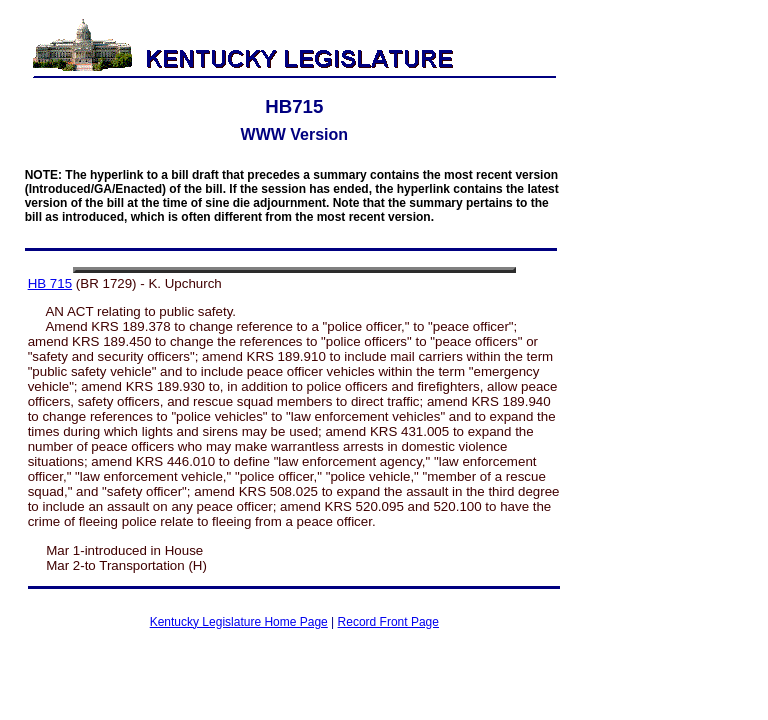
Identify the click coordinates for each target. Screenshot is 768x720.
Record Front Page (388, 622)
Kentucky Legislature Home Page (239, 622)
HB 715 (50, 283)
